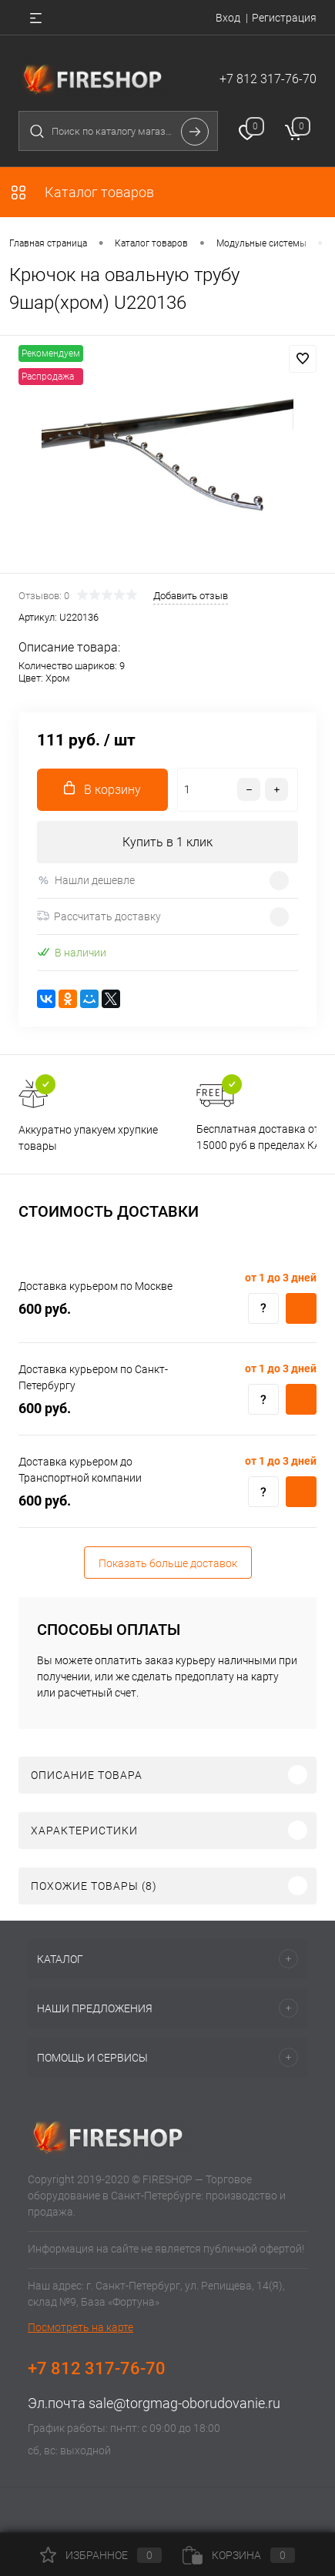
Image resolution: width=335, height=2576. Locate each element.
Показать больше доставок (168, 1563)
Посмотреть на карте (80, 2327)
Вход (228, 18)
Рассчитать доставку (99, 916)
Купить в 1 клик (167, 842)
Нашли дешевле (86, 880)
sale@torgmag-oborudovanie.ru (184, 2403)
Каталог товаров (81, 192)
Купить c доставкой (301, 1308)
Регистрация (284, 18)
